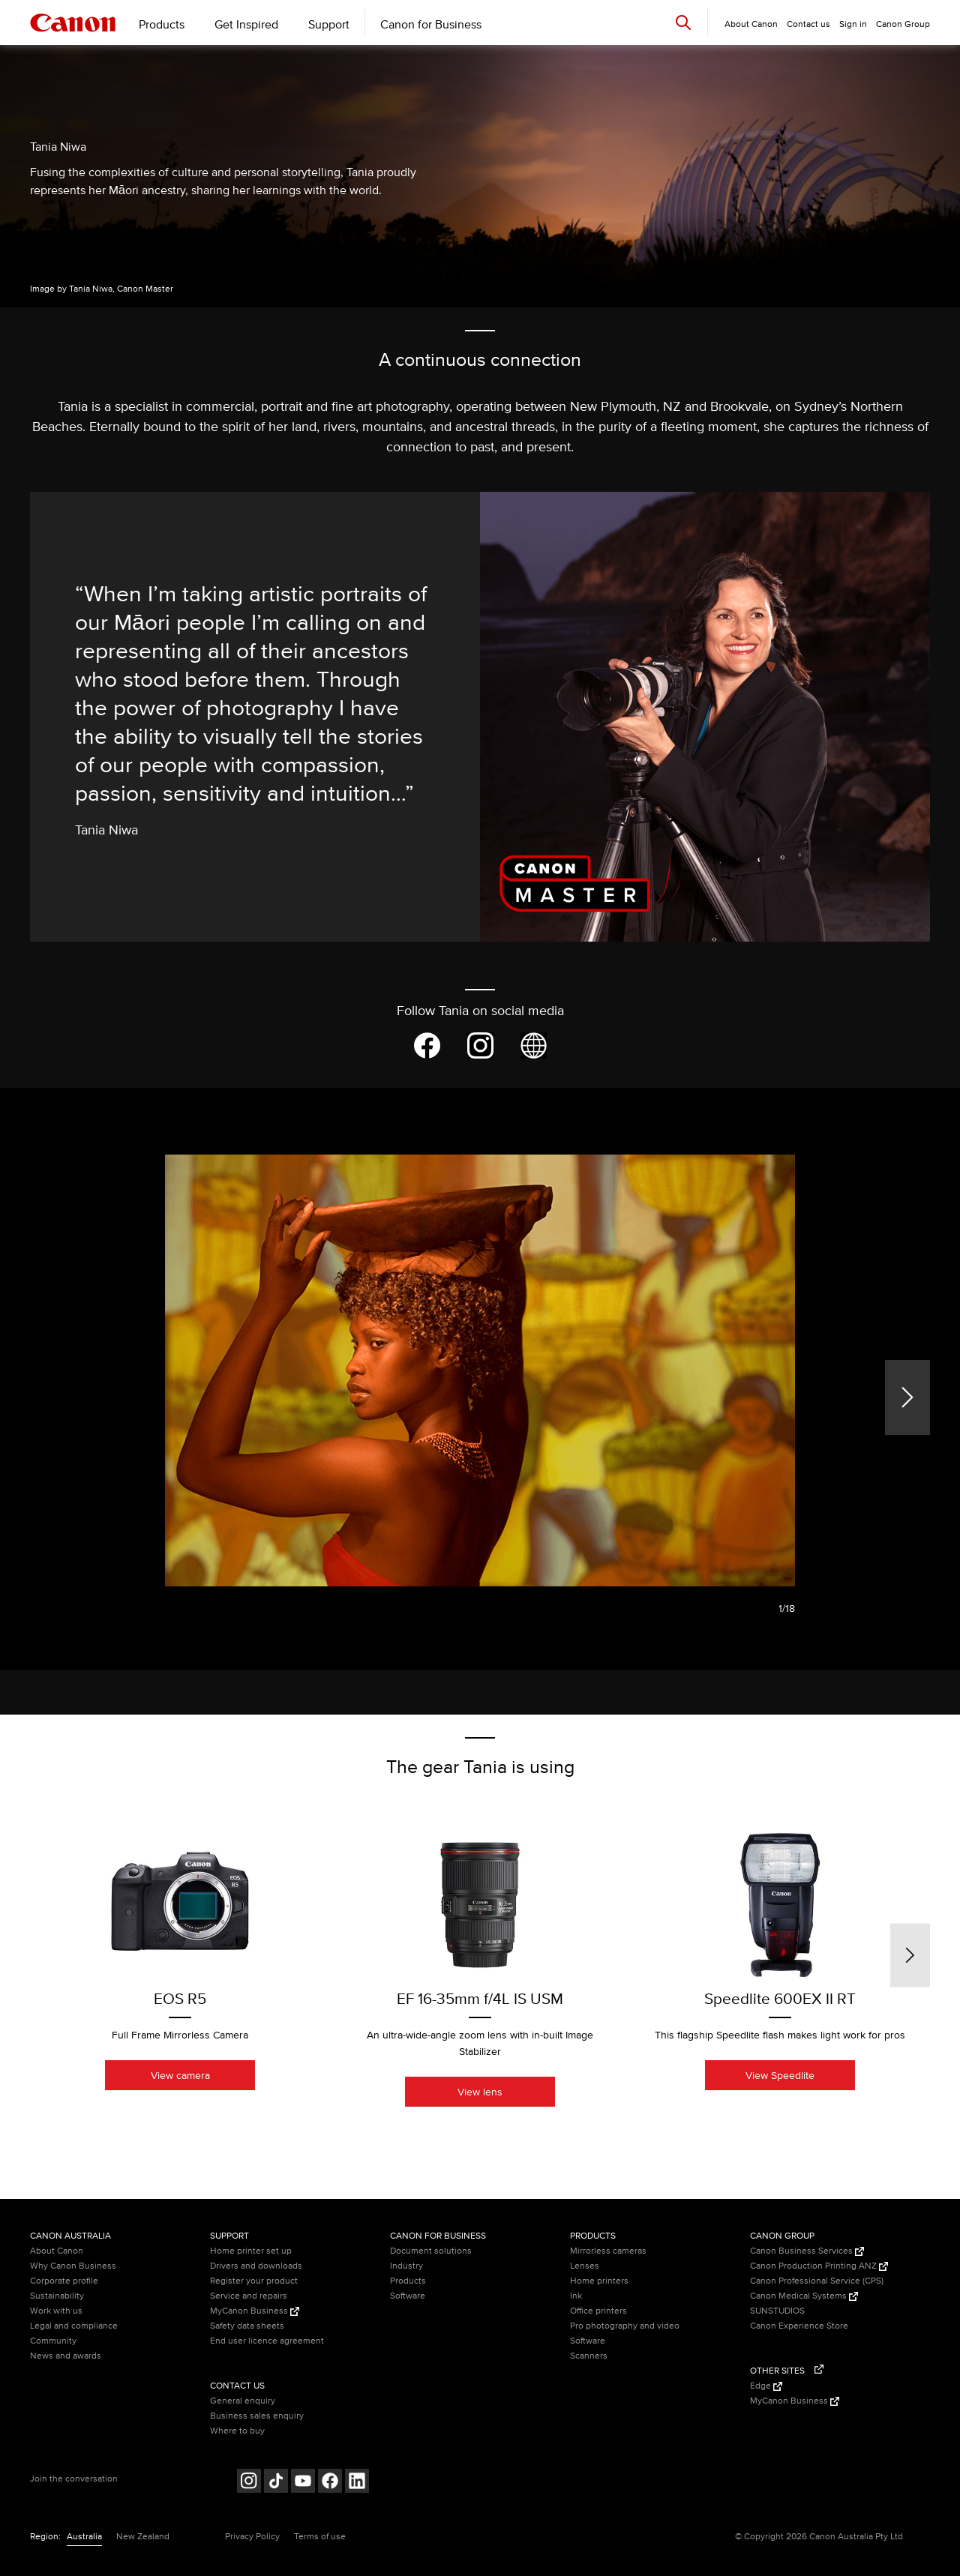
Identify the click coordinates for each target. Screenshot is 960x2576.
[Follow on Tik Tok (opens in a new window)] (276, 2483)
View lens (480, 2092)
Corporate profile (64, 2281)
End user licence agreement (267, 2341)
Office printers (598, 2311)
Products (161, 24)
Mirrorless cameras (608, 2251)
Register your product (254, 2281)
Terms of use (320, 2536)
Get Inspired (246, 24)
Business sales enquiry (257, 2416)
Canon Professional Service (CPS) (817, 2281)
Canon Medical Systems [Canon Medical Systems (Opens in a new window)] (804, 2296)
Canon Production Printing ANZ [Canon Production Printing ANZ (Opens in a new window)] (819, 2266)
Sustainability (57, 2296)
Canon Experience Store (799, 2326)
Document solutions (431, 2251)
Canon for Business (431, 24)
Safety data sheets (247, 2326)
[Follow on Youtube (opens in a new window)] (303, 2483)
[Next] (907, 1397)
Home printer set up (251, 2251)
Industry (406, 2266)
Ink (576, 2296)
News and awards (65, 2356)
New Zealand (143, 2536)
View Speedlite (780, 2075)
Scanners (589, 2356)
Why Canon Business (73, 2266)
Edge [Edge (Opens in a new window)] (766, 2386)
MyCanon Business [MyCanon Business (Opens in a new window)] (254, 2311)
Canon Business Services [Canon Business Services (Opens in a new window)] (807, 2251)
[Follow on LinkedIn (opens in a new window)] (357, 2483)
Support (329, 24)
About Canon (56, 2251)
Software (407, 2296)
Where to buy (237, 2431)
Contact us (808, 24)
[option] (480, 1385)
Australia (84, 2536)
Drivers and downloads (256, 2266)
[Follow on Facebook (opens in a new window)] (330, 2483)
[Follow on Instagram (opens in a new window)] (249, 2483)
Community (53, 2341)
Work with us (56, 2311)
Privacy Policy (252, 2536)
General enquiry (242, 2401)
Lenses (584, 2266)
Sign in (853, 24)
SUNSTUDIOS (777, 2311)
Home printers (599, 2281)
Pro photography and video (625, 2326)
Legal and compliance (74, 2326)
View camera (180, 2075)
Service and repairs (248, 2296)
